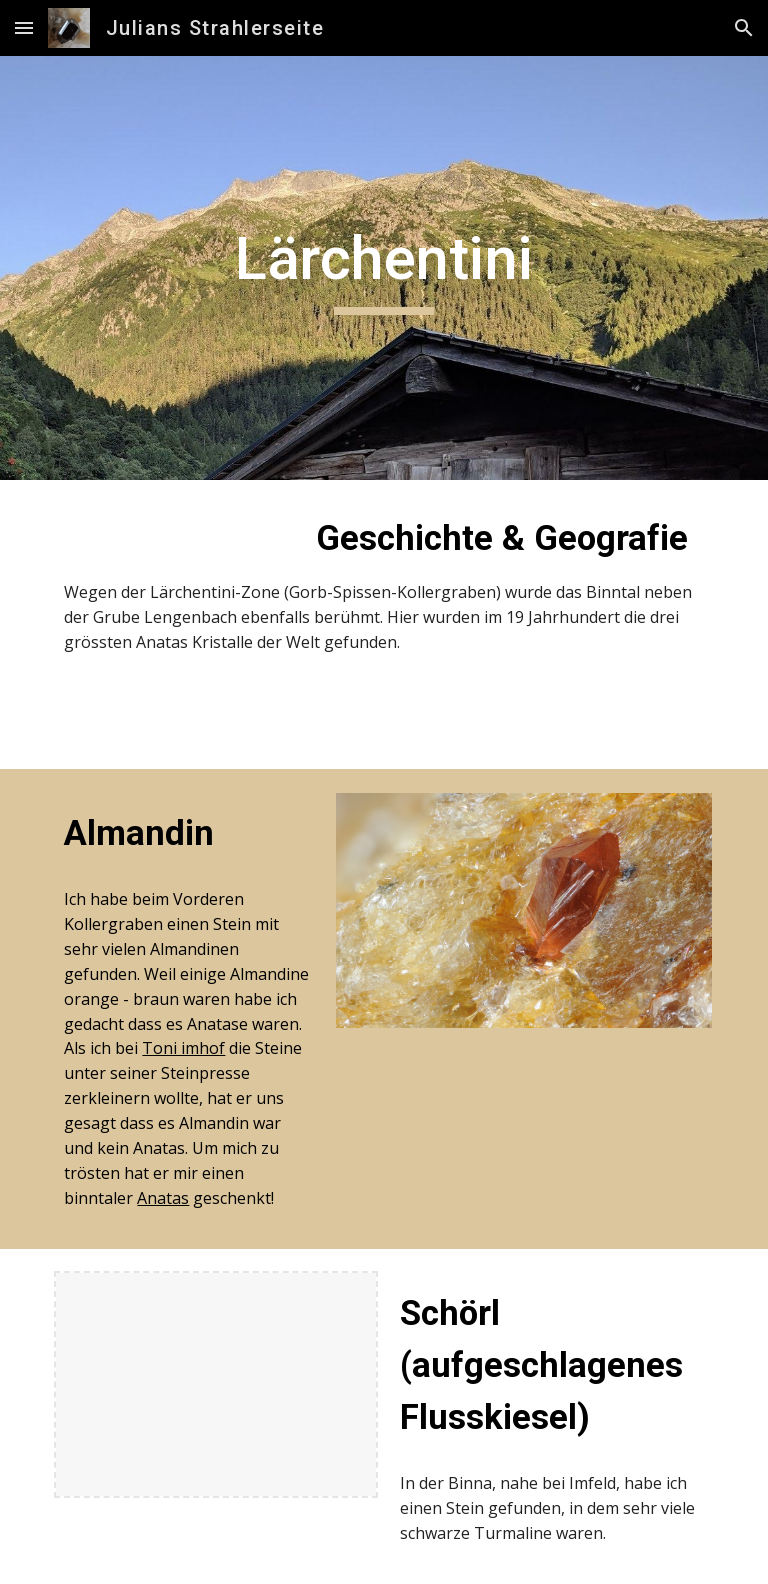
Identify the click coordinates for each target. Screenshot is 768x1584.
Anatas (163, 1198)
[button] (24, 27)
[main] (383, 268)
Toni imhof (183, 1048)
